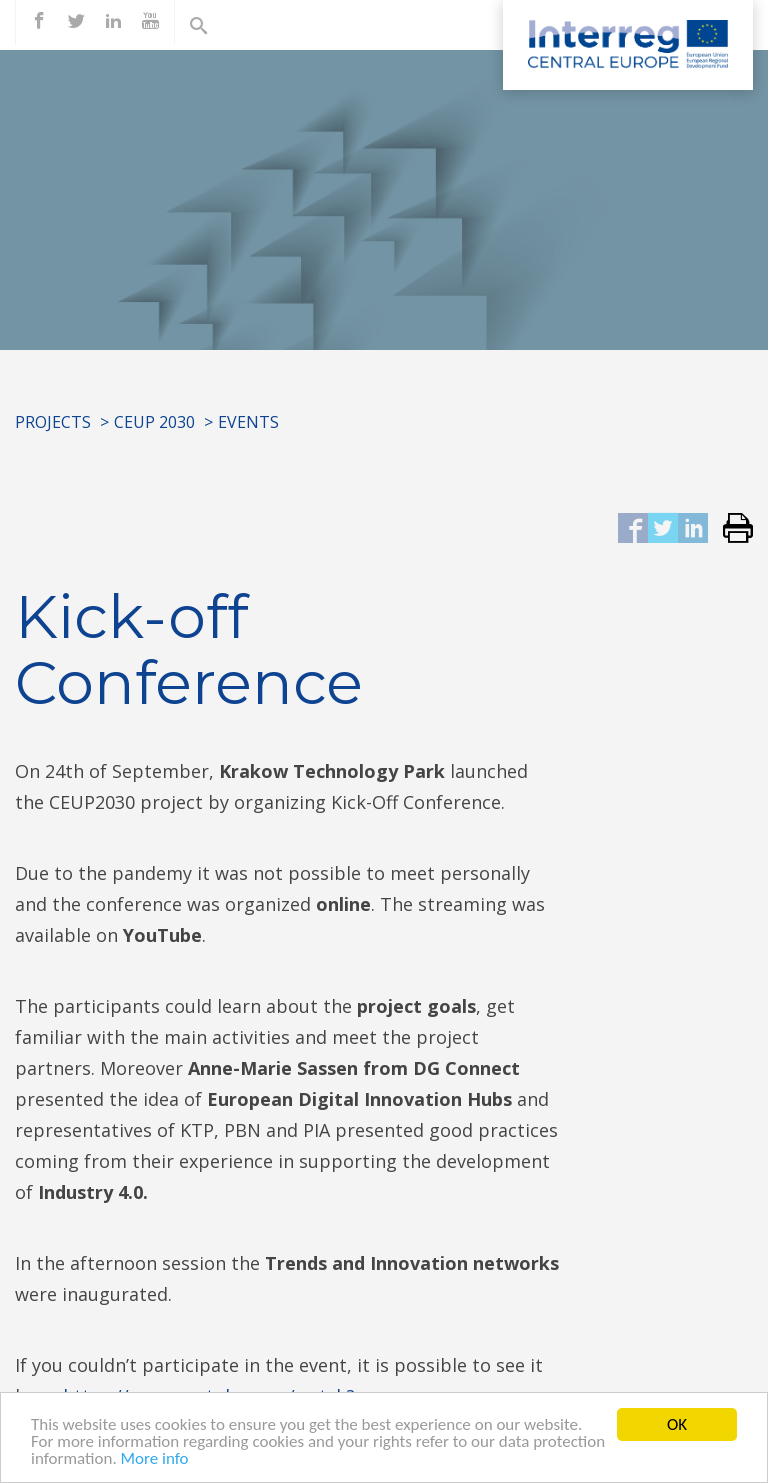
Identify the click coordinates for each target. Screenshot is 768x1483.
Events (248, 422)
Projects (53, 422)
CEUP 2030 (154, 422)
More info (155, 1460)
